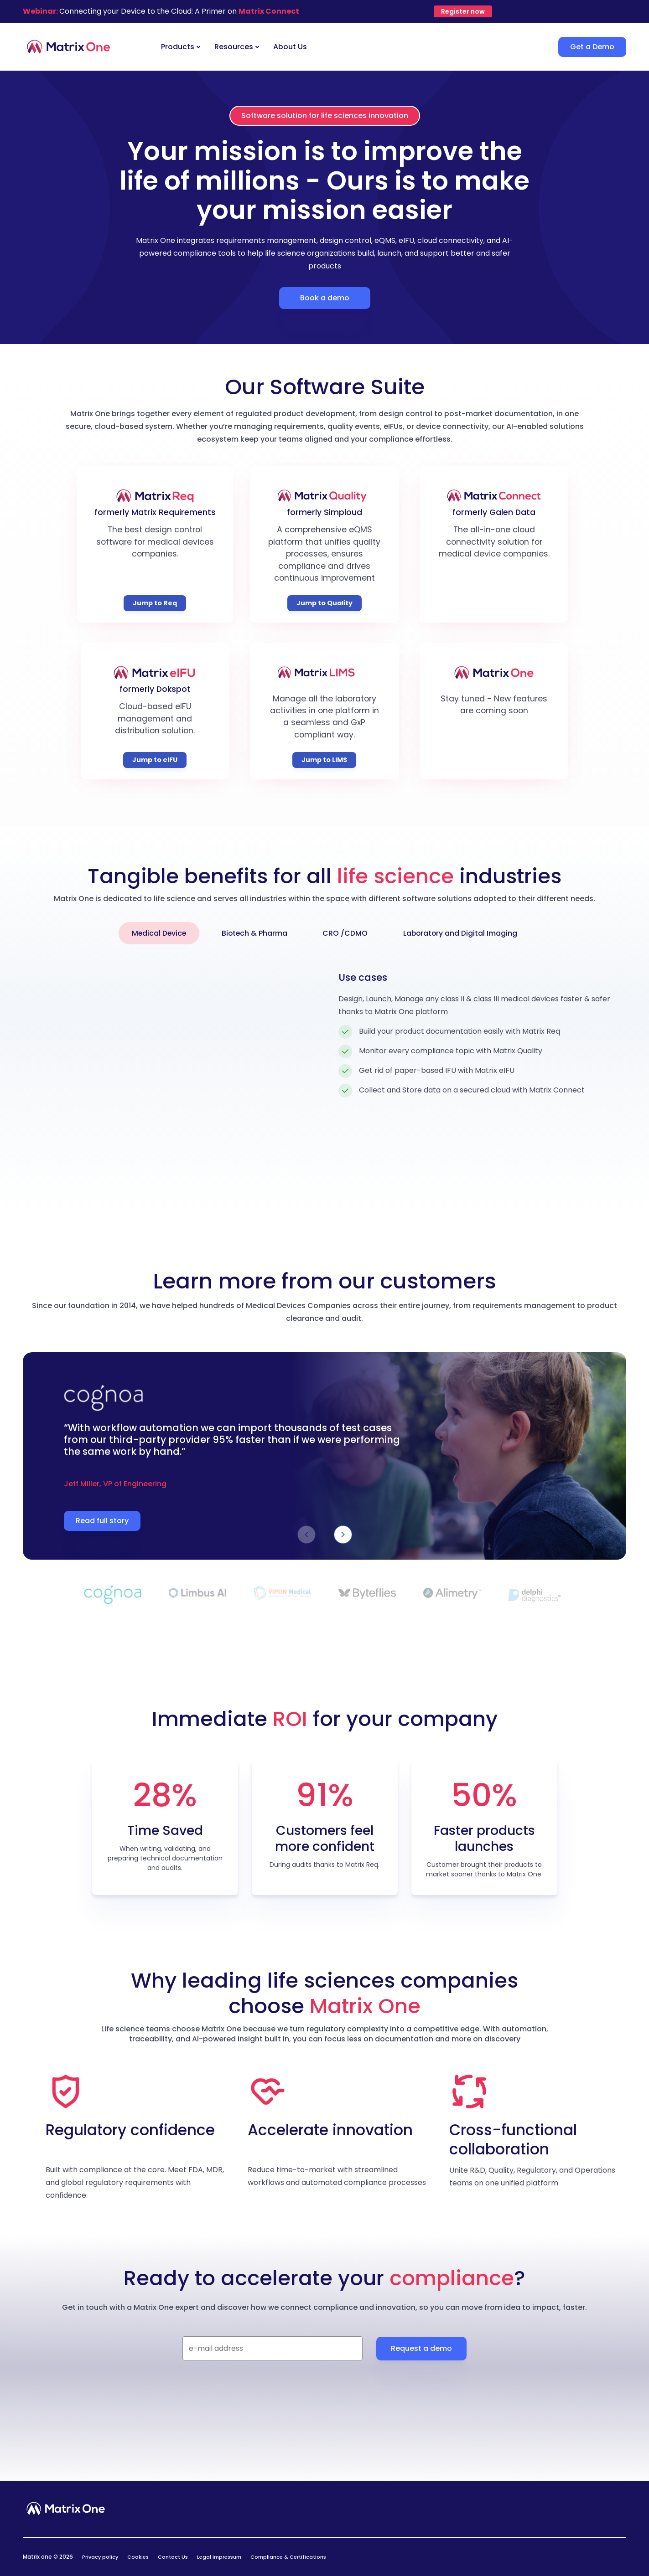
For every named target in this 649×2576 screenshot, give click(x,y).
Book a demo (324, 298)
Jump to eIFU (154, 759)
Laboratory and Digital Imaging (463, 933)
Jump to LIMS (324, 759)
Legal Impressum (219, 2557)
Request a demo (421, 2348)
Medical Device (156, 933)
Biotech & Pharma (254, 933)
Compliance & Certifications (288, 2557)
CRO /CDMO (346, 933)
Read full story (102, 1520)
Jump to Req (155, 603)
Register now (463, 11)
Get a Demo (592, 46)
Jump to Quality (324, 603)
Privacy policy (100, 2557)
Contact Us (173, 2557)
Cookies (138, 2557)
